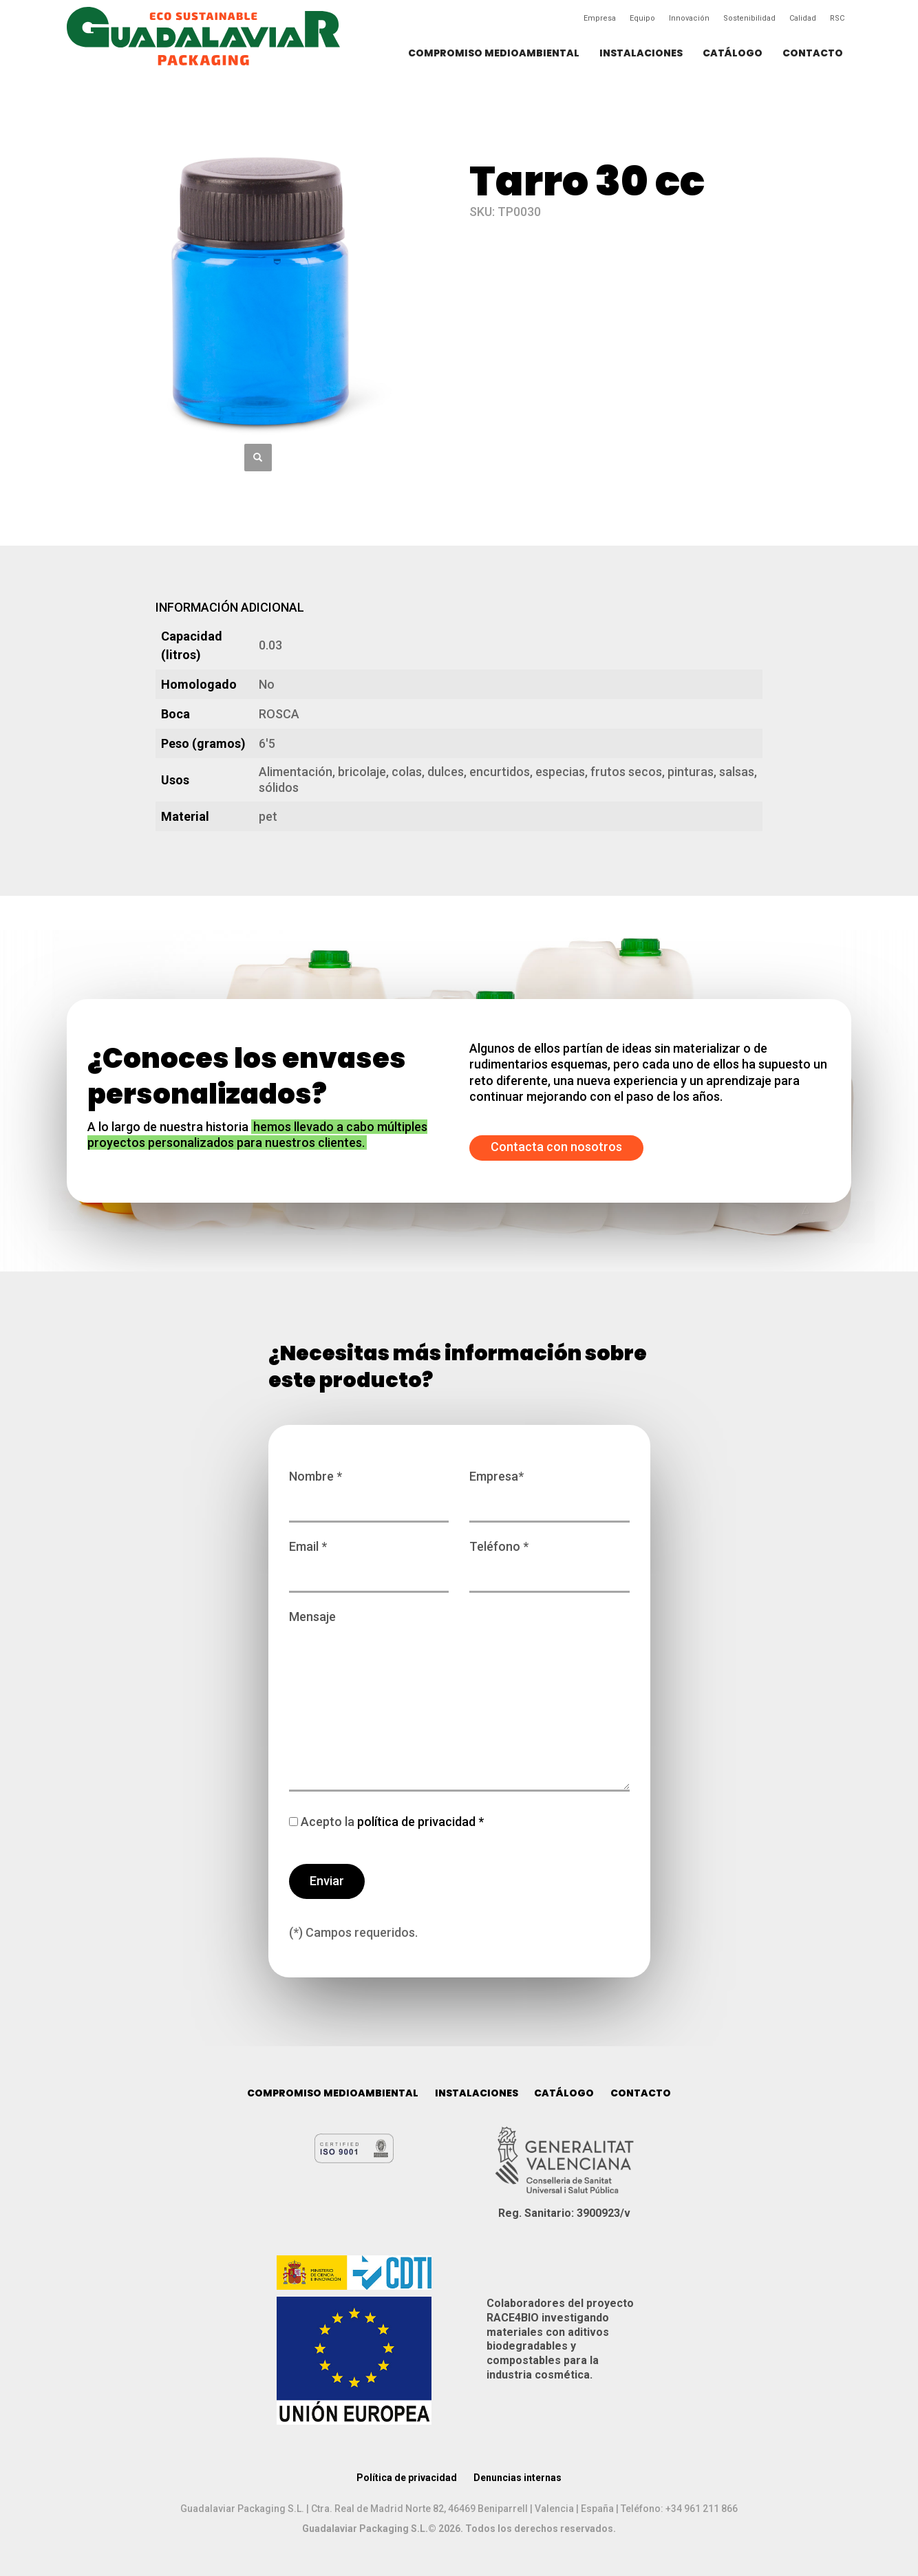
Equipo (642, 18)
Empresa (600, 18)
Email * (369, 1560)
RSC (837, 18)
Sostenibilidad (749, 18)
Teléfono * (549, 1560)
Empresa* (549, 1490)
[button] (258, 457)
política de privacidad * (419, 1821)
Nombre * (369, 1490)
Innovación (689, 18)
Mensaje (459, 1701)
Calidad (802, 18)
